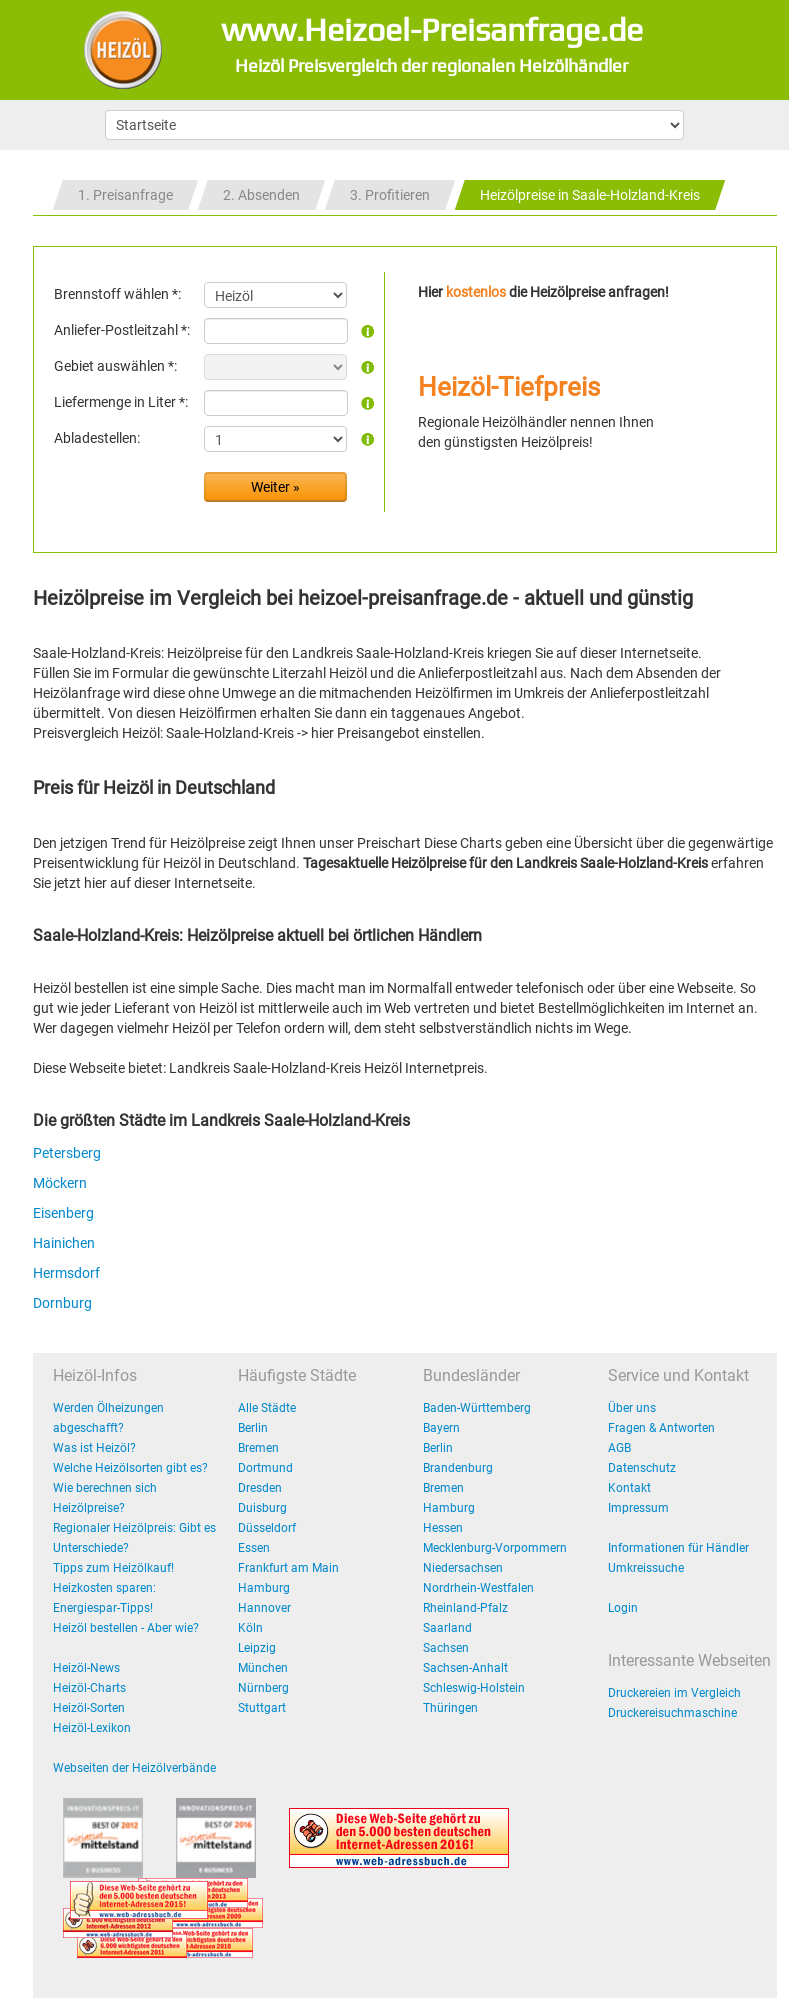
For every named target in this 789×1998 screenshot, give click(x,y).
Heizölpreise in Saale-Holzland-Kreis (590, 195)
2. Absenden (261, 195)
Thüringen (450, 1708)
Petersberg (67, 1153)
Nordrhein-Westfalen (478, 1588)
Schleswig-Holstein (474, 1688)
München (263, 1668)
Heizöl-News (86, 1668)
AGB (619, 1448)
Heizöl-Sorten (89, 1708)
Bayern (441, 1428)
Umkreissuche (646, 1568)
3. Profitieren (390, 195)
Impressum (638, 1508)
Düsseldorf (267, 1528)
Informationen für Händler (678, 1548)
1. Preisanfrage (125, 195)
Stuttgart (262, 1708)
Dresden (260, 1488)
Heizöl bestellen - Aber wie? (126, 1628)
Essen (254, 1548)
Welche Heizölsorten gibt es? (130, 1468)
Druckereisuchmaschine (672, 1713)
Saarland (447, 1628)
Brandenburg (458, 1468)
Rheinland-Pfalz (465, 1608)
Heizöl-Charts (89, 1688)
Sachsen (446, 1648)
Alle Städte (267, 1408)
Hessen (443, 1528)
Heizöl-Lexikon (92, 1728)
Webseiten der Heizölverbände (134, 1768)
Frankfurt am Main (288, 1568)
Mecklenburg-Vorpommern (495, 1548)
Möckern (60, 1183)
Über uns (632, 1408)
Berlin (253, 1428)
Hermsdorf (66, 1273)
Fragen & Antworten (661, 1428)
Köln (250, 1628)
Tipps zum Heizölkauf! (113, 1568)
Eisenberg (63, 1213)
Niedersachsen (463, 1568)
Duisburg (262, 1508)
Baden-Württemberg (477, 1408)
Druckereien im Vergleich (674, 1693)
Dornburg (62, 1303)
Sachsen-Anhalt (465, 1668)
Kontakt (629, 1488)
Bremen (258, 1448)
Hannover (264, 1608)
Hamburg (264, 1588)
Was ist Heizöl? (94, 1448)
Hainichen (64, 1243)
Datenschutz (642, 1468)
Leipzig (257, 1648)
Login (623, 1608)
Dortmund (265, 1468)
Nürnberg (263, 1688)
